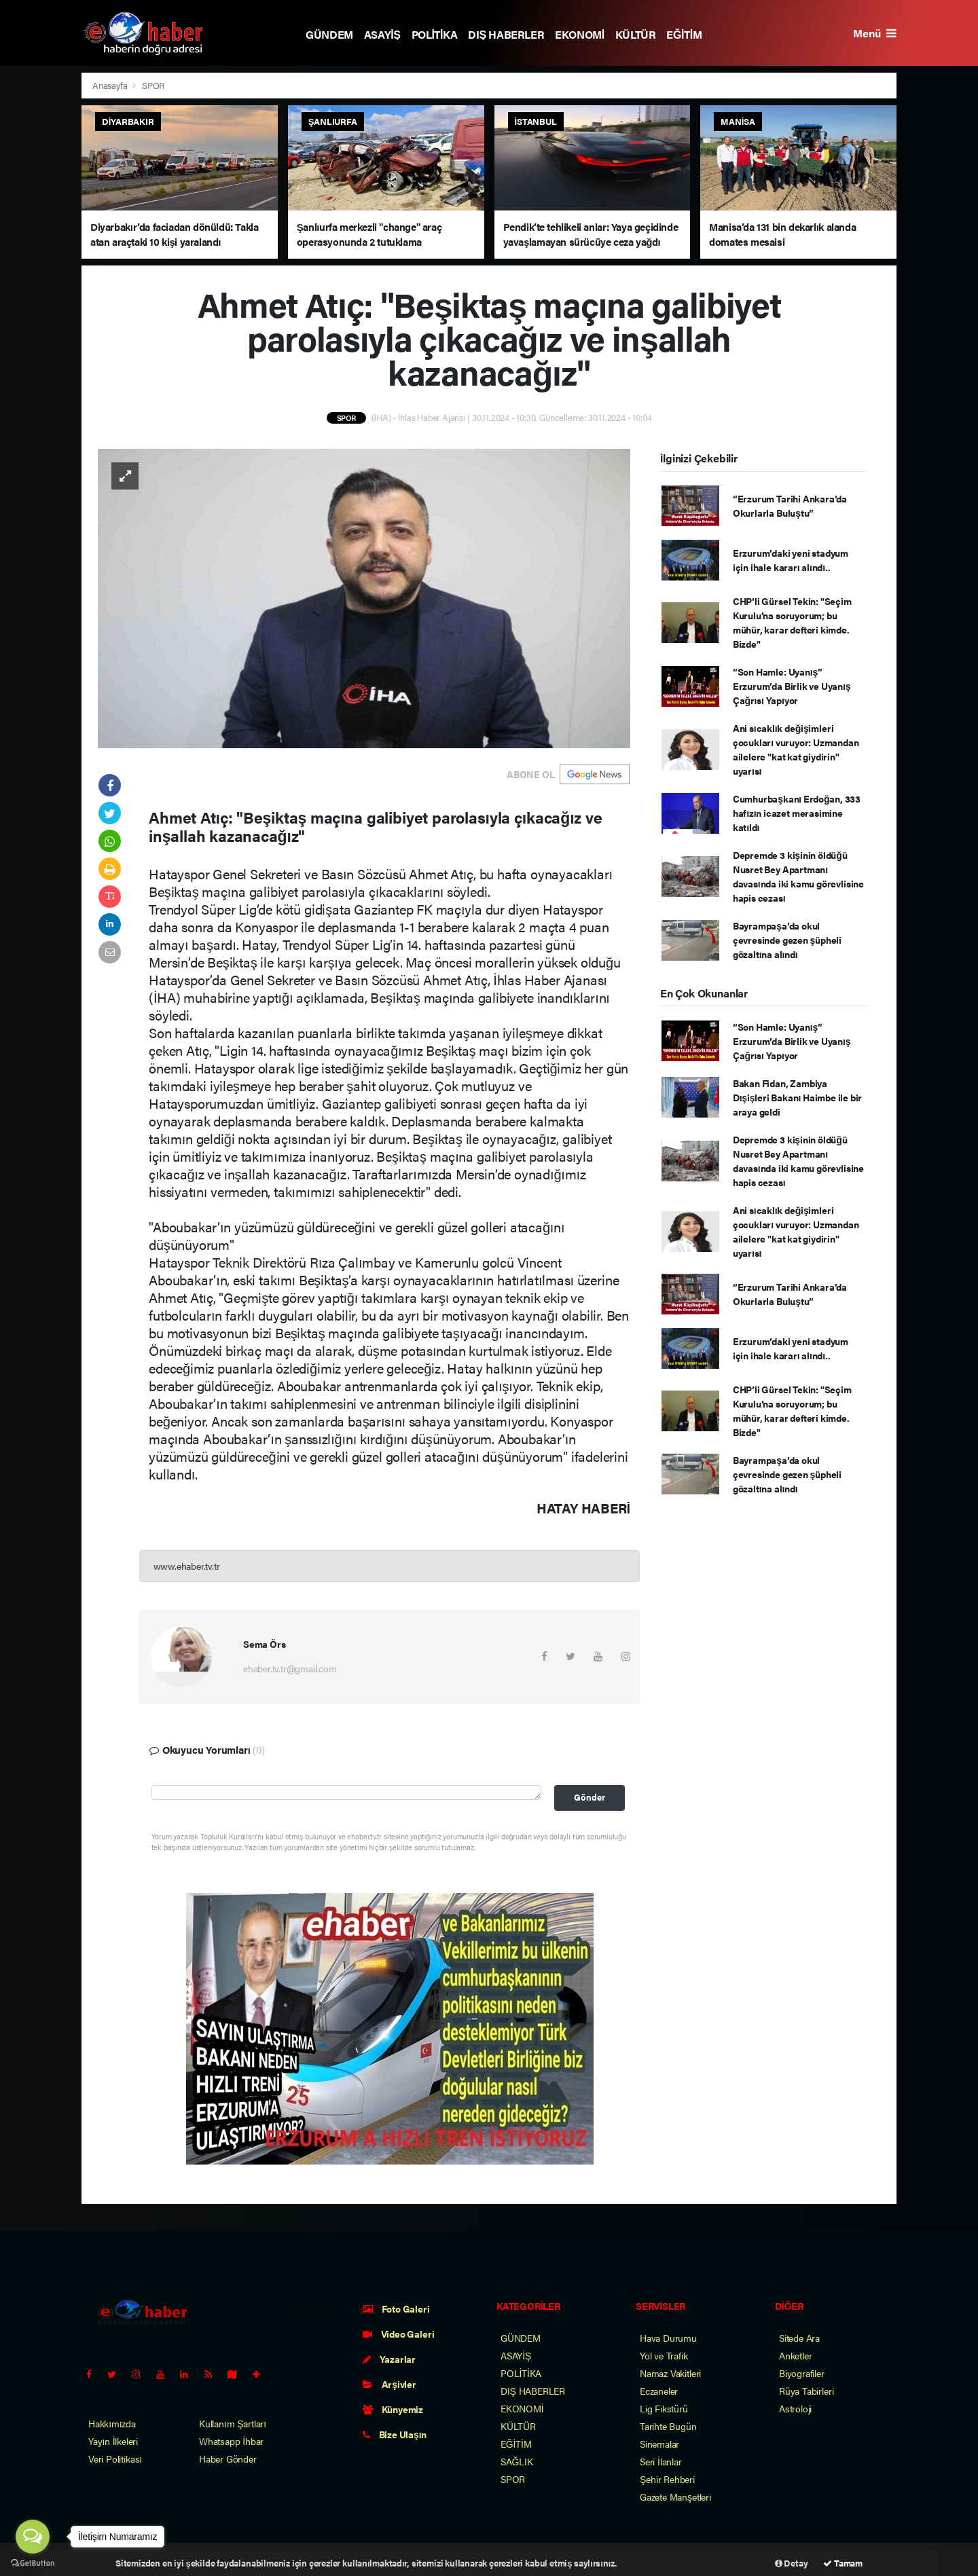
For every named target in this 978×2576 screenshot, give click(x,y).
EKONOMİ (579, 34)
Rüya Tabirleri (806, 2390)
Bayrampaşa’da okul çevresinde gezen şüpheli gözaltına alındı (787, 940)
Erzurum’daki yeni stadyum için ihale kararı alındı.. (790, 560)
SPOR (153, 85)
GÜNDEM (329, 34)
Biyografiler (802, 2373)
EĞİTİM (684, 34)
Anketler (795, 2355)
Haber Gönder (228, 2458)
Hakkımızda (112, 2423)
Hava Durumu (668, 2337)
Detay (791, 2562)
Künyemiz (393, 2409)
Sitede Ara (799, 2337)
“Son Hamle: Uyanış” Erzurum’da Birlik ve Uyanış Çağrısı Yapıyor (792, 686)
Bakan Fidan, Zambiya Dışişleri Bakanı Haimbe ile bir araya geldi (797, 1097)
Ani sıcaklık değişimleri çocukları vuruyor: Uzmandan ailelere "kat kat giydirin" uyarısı (796, 749)
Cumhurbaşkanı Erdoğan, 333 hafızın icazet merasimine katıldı (797, 813)
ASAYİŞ (382, 34)
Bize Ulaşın (395, 2434)
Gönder (589, 1797)
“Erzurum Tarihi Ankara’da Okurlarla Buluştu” (790, 505)
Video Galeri (398, 2333)
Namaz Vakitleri (670, 2373)
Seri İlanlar (661, 2461)
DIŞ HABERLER (506, 34)
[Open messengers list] (33, 2537)
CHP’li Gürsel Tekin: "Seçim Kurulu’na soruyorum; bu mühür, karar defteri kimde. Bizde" (792, 622)
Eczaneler (659, 2390)
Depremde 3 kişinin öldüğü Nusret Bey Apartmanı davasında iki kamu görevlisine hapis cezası (798, 876)
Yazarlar (389, 2359)
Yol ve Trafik (664, 2355)
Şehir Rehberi (667, 2479)
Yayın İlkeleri (113, 2441)
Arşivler (389, 2384)
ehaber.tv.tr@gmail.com (290, 1668)
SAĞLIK (517, 2461)
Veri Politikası (115, 2458)
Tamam (843, 2562)
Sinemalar (659, 2443)
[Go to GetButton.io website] (32, 2562)
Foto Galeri (396, 2308)
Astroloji (795, 2408)
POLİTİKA (435, 34)
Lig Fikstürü (664, 2408)
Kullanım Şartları (232, 2423)
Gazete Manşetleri (675, 2496)
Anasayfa (110, 85)
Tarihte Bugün (668, 2426)
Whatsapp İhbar (231, 2441)
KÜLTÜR (635, 34)
